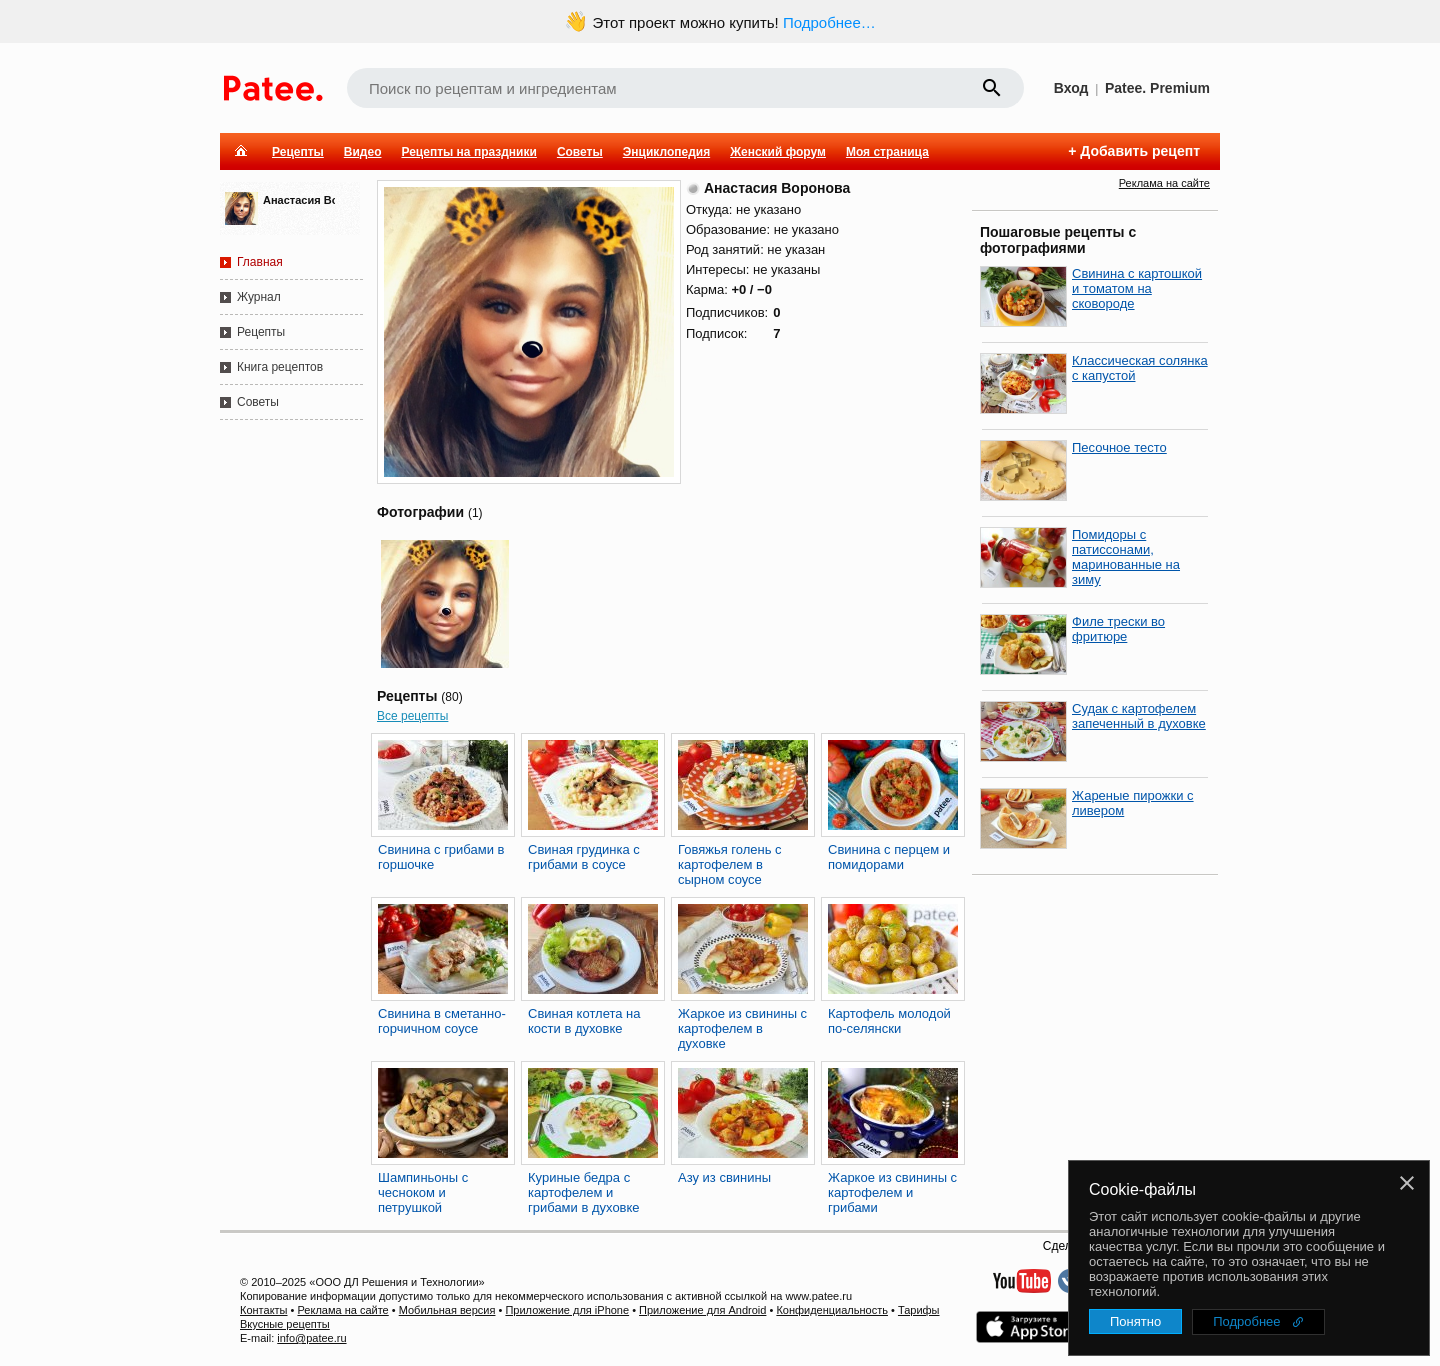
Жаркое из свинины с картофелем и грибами (892, 1192)
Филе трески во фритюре (1118, 629)
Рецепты (298, 152)
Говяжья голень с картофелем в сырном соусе (730, 864)
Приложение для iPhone (567, 1310)
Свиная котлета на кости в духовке (584, 1021)
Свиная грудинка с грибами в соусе (584, 857)
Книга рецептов (280, 367)
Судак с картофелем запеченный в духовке (1139, 716)
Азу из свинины (724, 1177)
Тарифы (919, 1310)
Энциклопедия (666, 152)
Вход (1071, 88)
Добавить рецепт (1140, 151)
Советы (580, 152)
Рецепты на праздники (468, 152)
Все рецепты (412, 716)
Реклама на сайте (1164, 183)
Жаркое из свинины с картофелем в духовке (742, 1028)
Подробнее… (829, 22)
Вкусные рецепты (285, 1324)
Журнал (259, 297)
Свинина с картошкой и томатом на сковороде (1137, 288)
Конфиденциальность (832, 1310)
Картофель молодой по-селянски (889, 1021)
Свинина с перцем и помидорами (889, 857)
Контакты (264, 1310)
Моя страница (887, 152)
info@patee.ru (311, 1338)
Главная (260, 262)
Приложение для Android (702, 1310)
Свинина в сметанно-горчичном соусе (442, 1021)
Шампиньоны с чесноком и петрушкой (423, 1192)
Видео (363, 152)
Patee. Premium (1157, 88)
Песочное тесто (1119, 447)
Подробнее (1246, 1321)
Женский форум (778, 152)
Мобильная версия (447, 1310)
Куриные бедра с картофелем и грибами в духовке (584, 1192)
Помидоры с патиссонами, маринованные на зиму (1126, 557)
